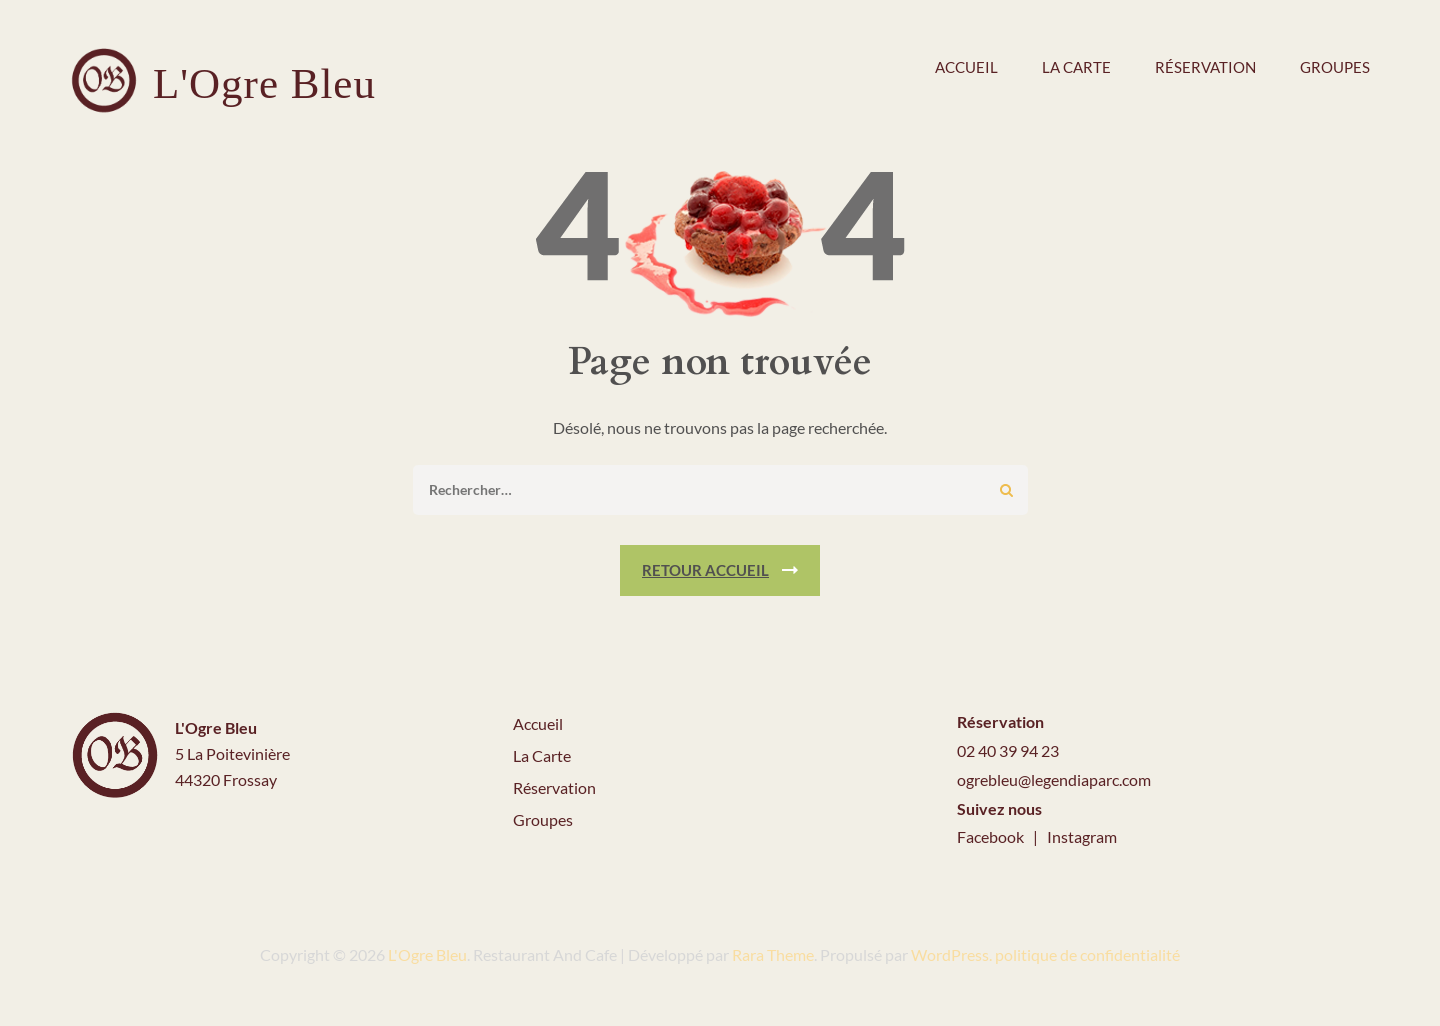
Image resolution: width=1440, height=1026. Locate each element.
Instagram (1082, 836)
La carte (1076, 67)
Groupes (1335, 67)
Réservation (1205, 67)
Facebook (992, 836)
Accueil (966, 67)
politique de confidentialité (1087, 954)
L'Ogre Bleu (264, 83)
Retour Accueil (705, 570)
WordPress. (951, 954)
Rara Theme (773, 954)
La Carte (542, 755)
